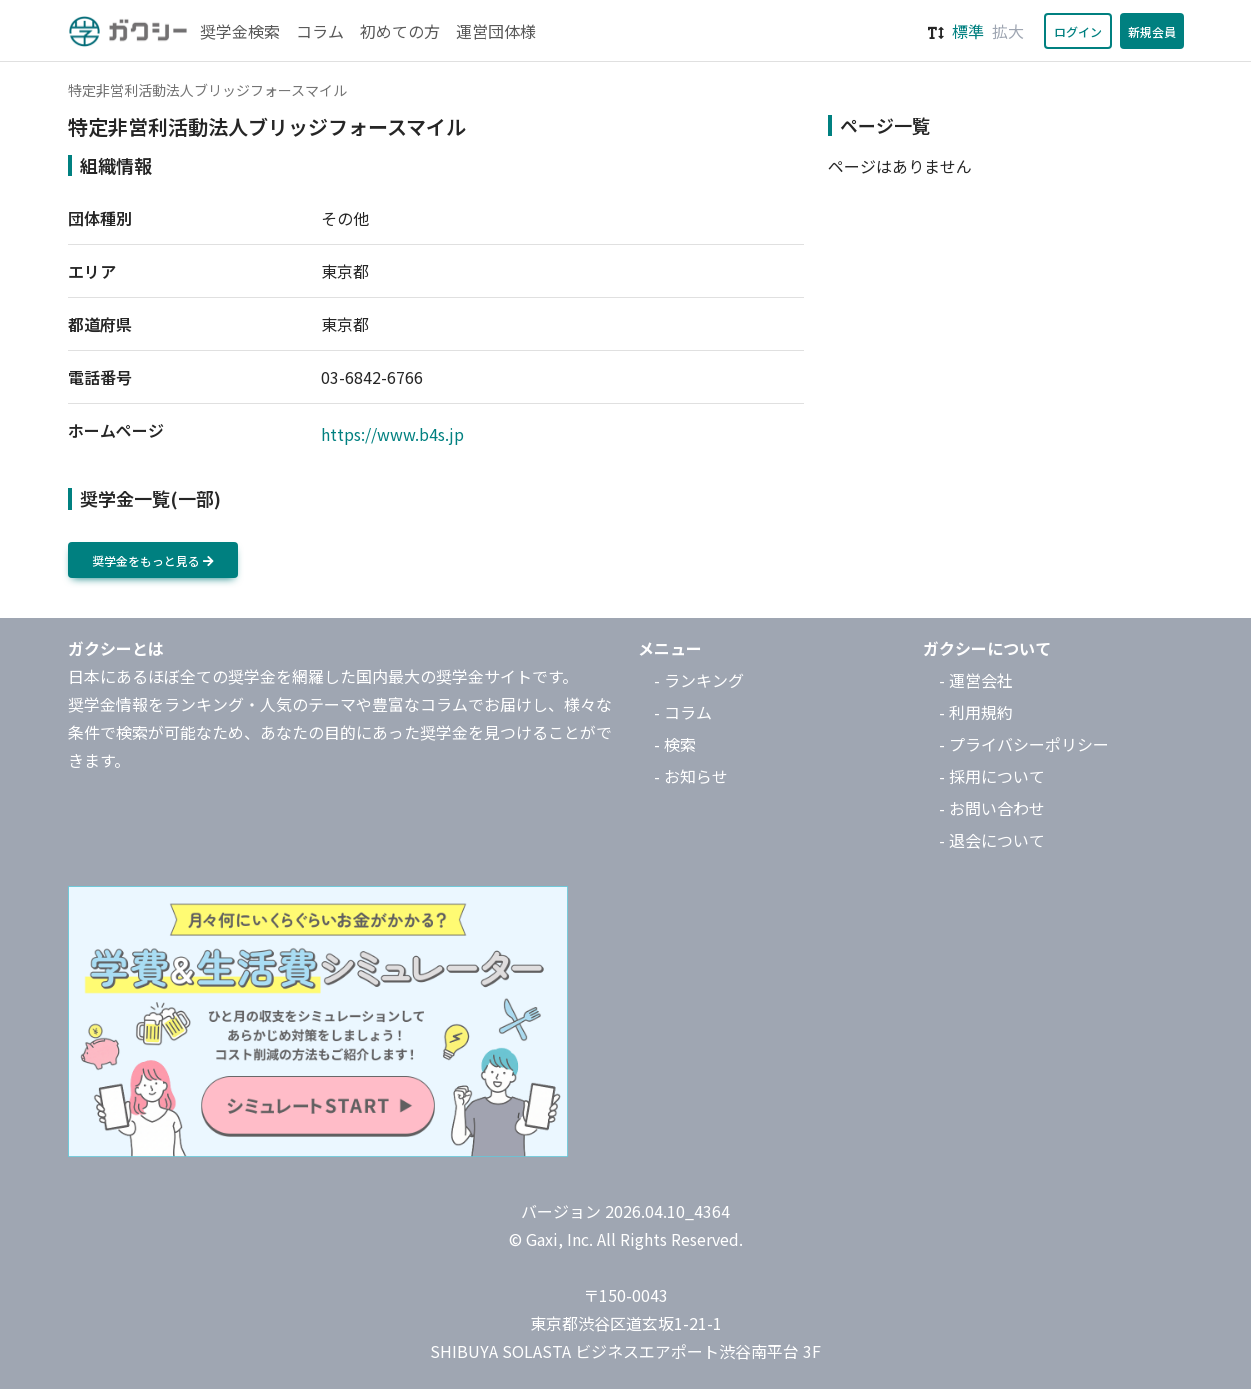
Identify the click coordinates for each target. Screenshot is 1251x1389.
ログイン (1078, 31)
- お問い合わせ (992, 808)
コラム (320, 31)
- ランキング (699, 680)
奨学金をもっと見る (153, 560)
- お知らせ (691, 776)
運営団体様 (496, 31)
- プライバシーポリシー (1024, 744)
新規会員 (1152, 31)
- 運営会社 (976, 680)
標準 (968, 31)
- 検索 (675, 744)
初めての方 (400, 31)
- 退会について (992, 840)
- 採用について (992, 776)
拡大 (1008, 31)
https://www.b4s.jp (392, 434)
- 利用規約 (976, 712)
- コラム (683, 712)
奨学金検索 (240, 31)
